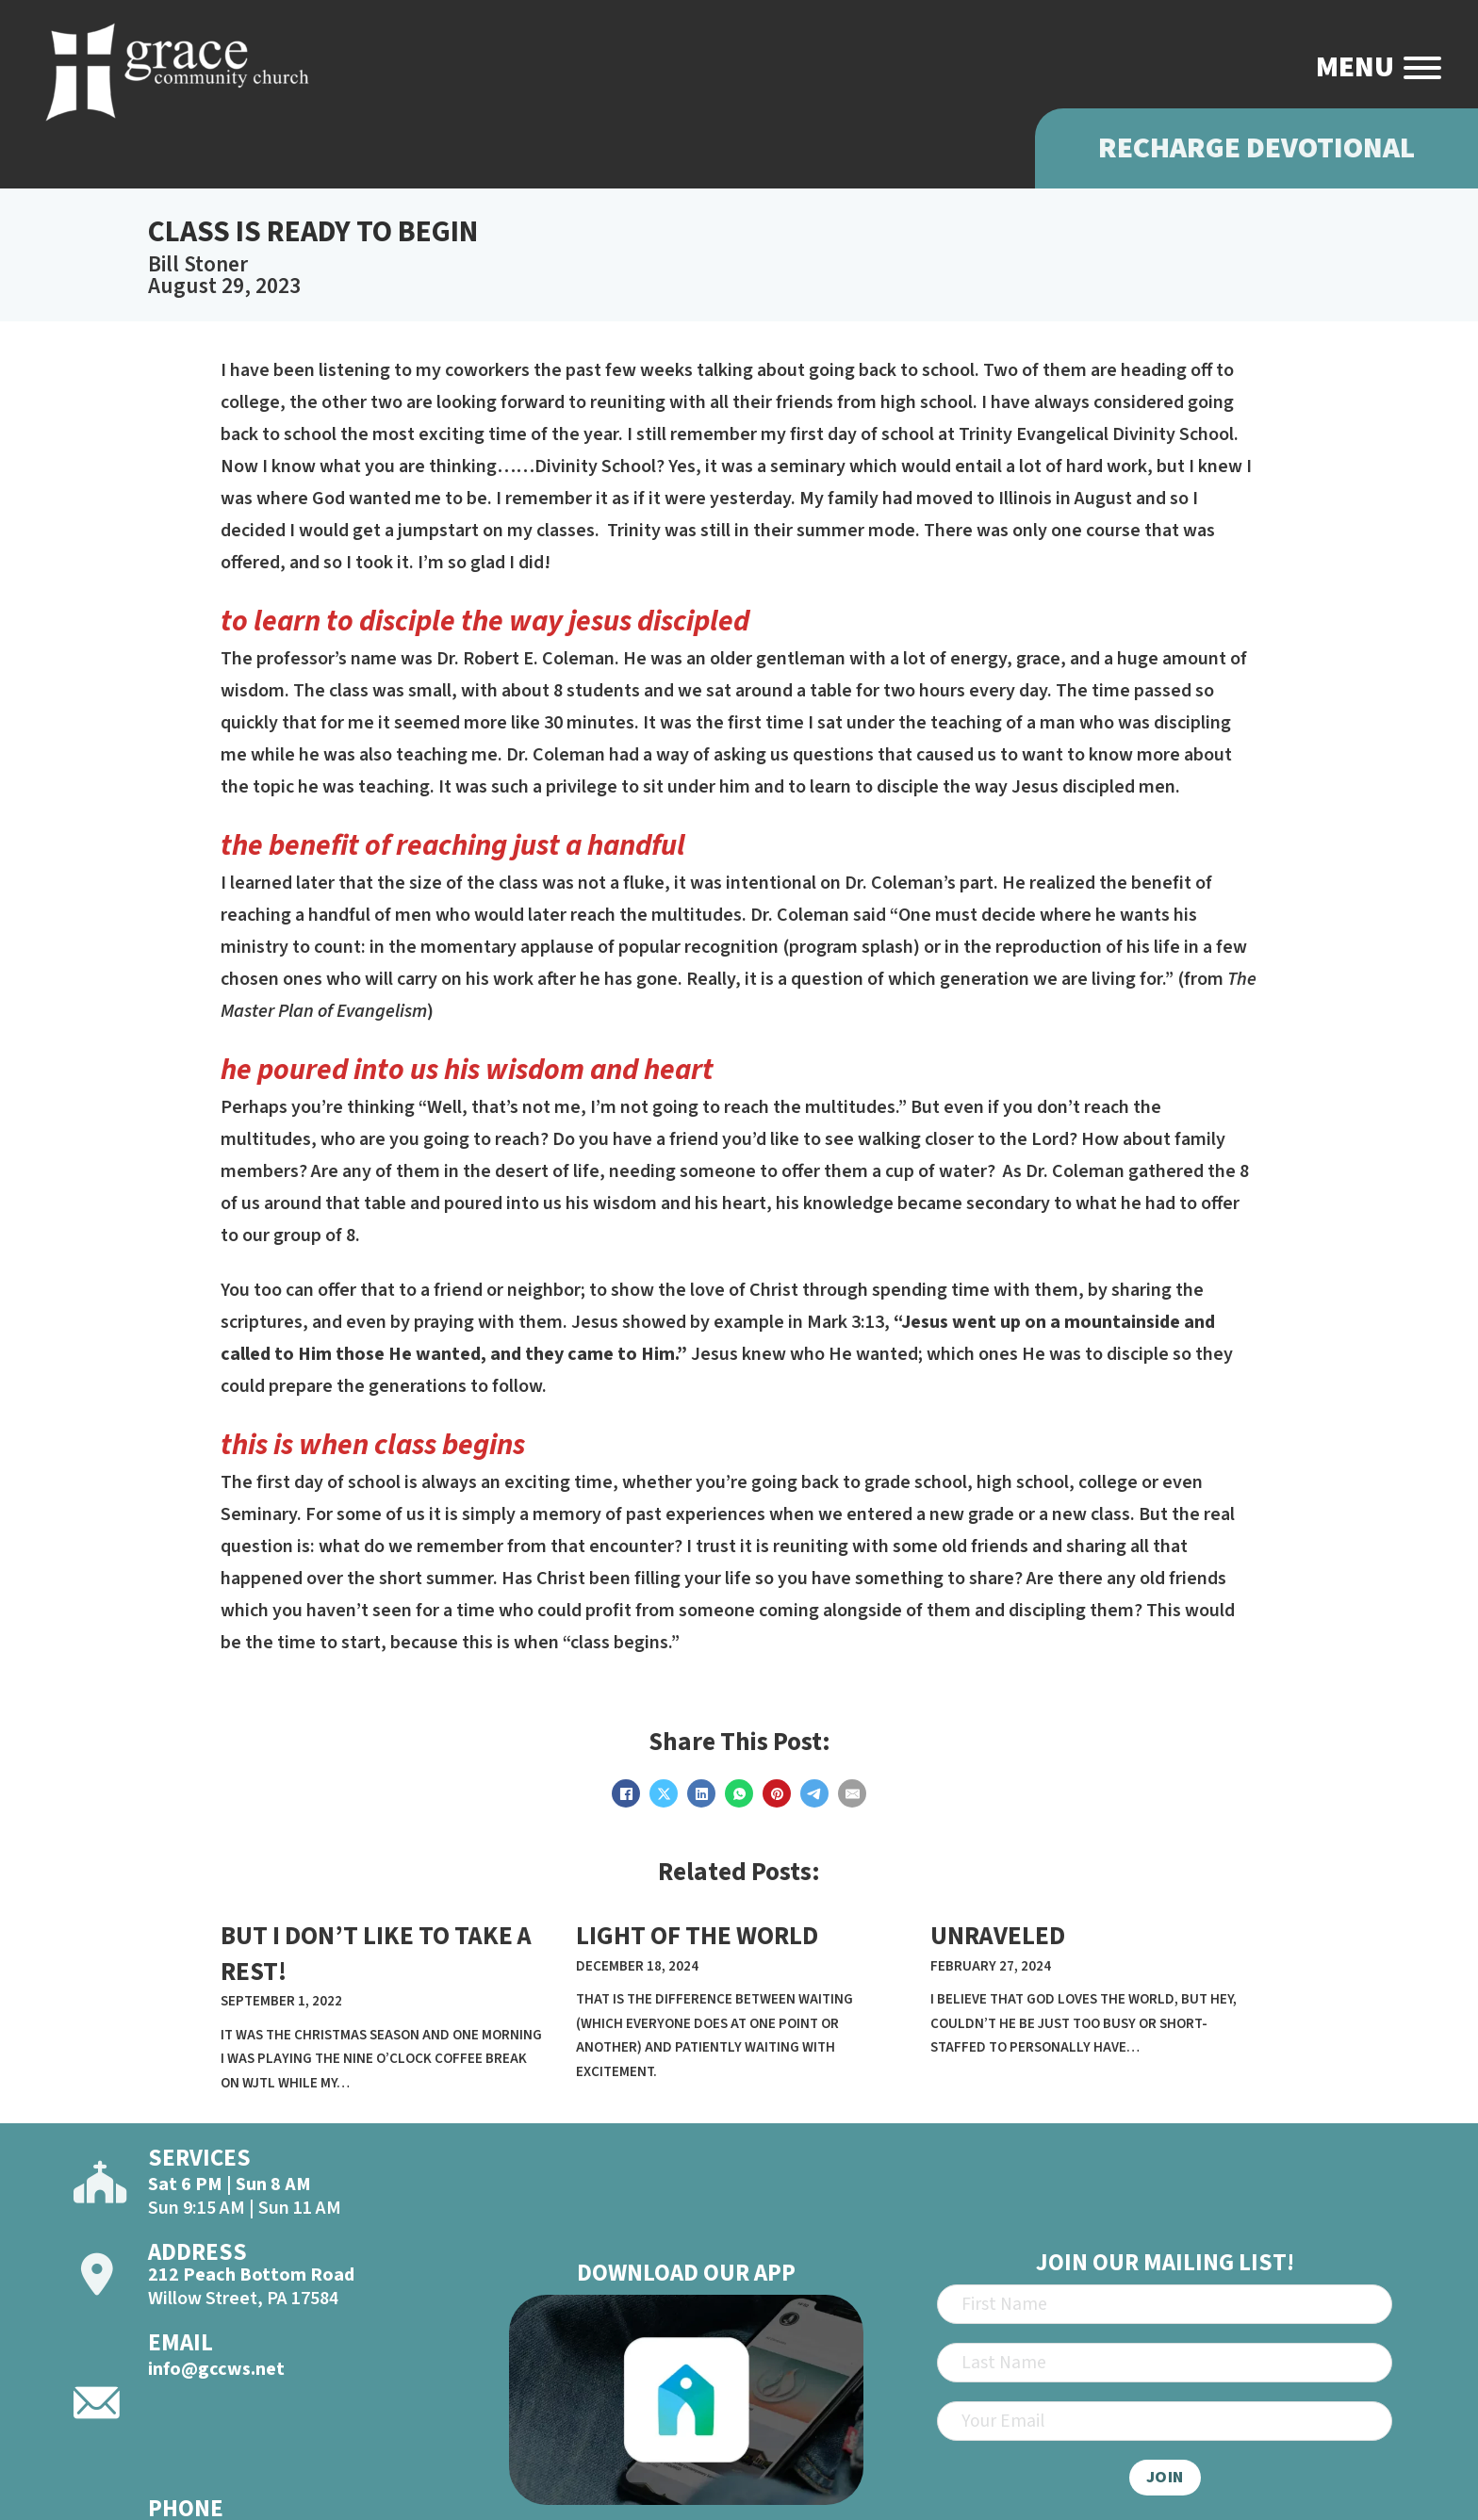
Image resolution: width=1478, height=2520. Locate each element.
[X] (663, 1793)
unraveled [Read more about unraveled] (997, 1936)
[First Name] (1164, 2304)
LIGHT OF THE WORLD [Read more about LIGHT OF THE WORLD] (697, 1936)
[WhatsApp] (739, 1793)
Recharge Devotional (1256, 148)
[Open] (1422, 68)
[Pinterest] (777, 1793)
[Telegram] (814, 1793)
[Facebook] (626, 1793)
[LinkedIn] (701, 1793)
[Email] (852, 1793)
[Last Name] (1164, 2362)
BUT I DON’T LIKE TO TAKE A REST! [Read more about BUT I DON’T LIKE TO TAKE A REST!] (376, 1954)
